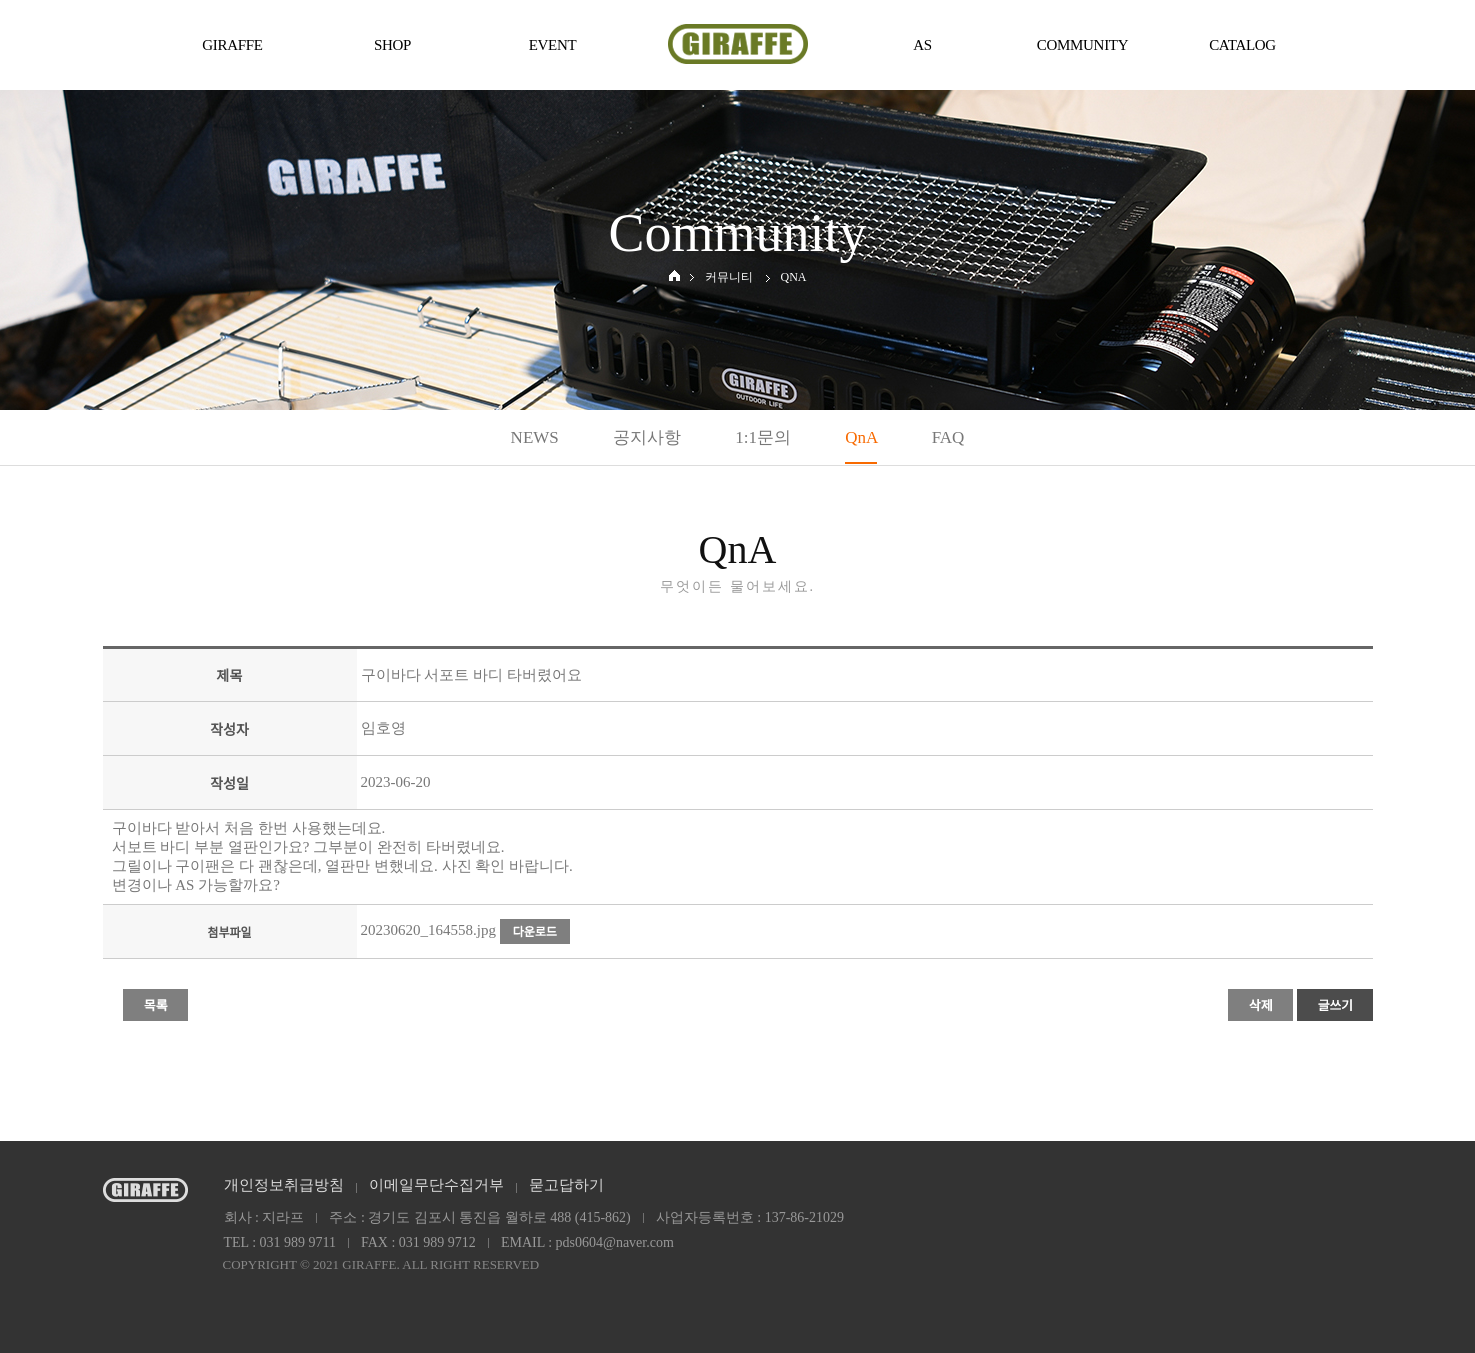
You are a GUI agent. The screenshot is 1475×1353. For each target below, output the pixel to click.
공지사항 (647, 437)
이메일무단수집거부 (436, 1185)
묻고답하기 (566, 1185)
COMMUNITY (1082, 45)
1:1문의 (763, 437)
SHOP (392, 45)
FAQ (948, 437)
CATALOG (1242, 45)
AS (922, 45)
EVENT (553, 45)
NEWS (535, 437)
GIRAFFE (232, 45)
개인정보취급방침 (284, 1185)
